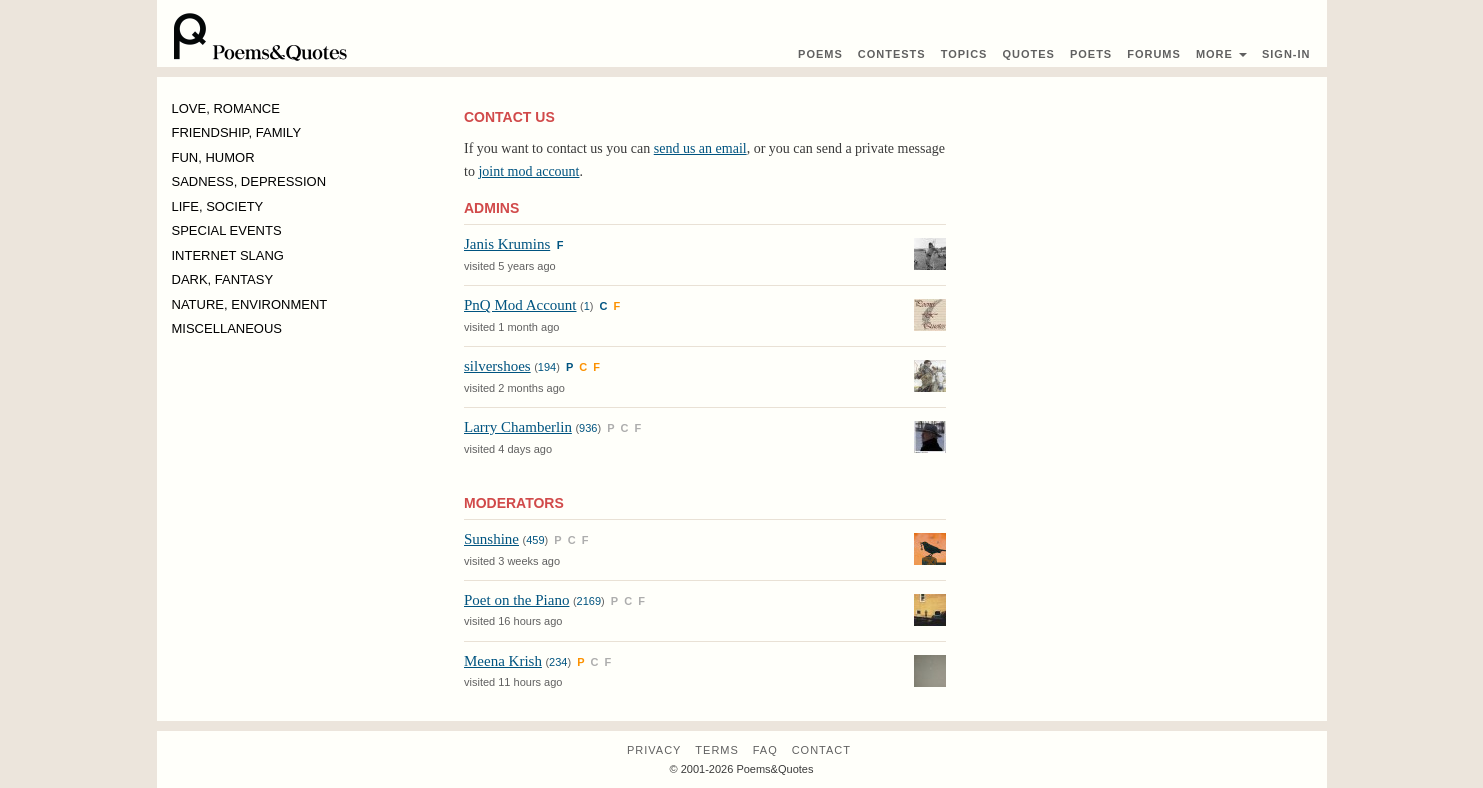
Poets (1091, 54)
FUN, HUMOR (213, 157)
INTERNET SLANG (228, 255)
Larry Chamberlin (518, 427)
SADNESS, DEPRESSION (249, 181)
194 (547, 367)
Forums (1154, 54)
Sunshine (491, 539)
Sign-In (1286, 54)
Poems (820, 54)
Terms (717, 750)
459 (535, 540)
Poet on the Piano (516, 600)
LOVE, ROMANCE (226, 108)
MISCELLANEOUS (227, 328)
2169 (589, 601)
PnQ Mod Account (520, 305)
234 (558, 662)
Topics (964, 54)
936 (588, 428)
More (1221, 54)
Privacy (654, 750)
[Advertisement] (1144, 247)
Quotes (1028, 54)
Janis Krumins (507, 244)
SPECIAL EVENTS (227, 230)
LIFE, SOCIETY (218, 206)
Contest (892, 54)
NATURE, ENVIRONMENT (250, 304)
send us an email (700, 148)
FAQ (765, 750)
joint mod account (528, 171)
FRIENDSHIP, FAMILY (237, 132)
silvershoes (497, 366)
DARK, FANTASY (223, 279)
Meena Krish (503, 661)
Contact (821, 750)
